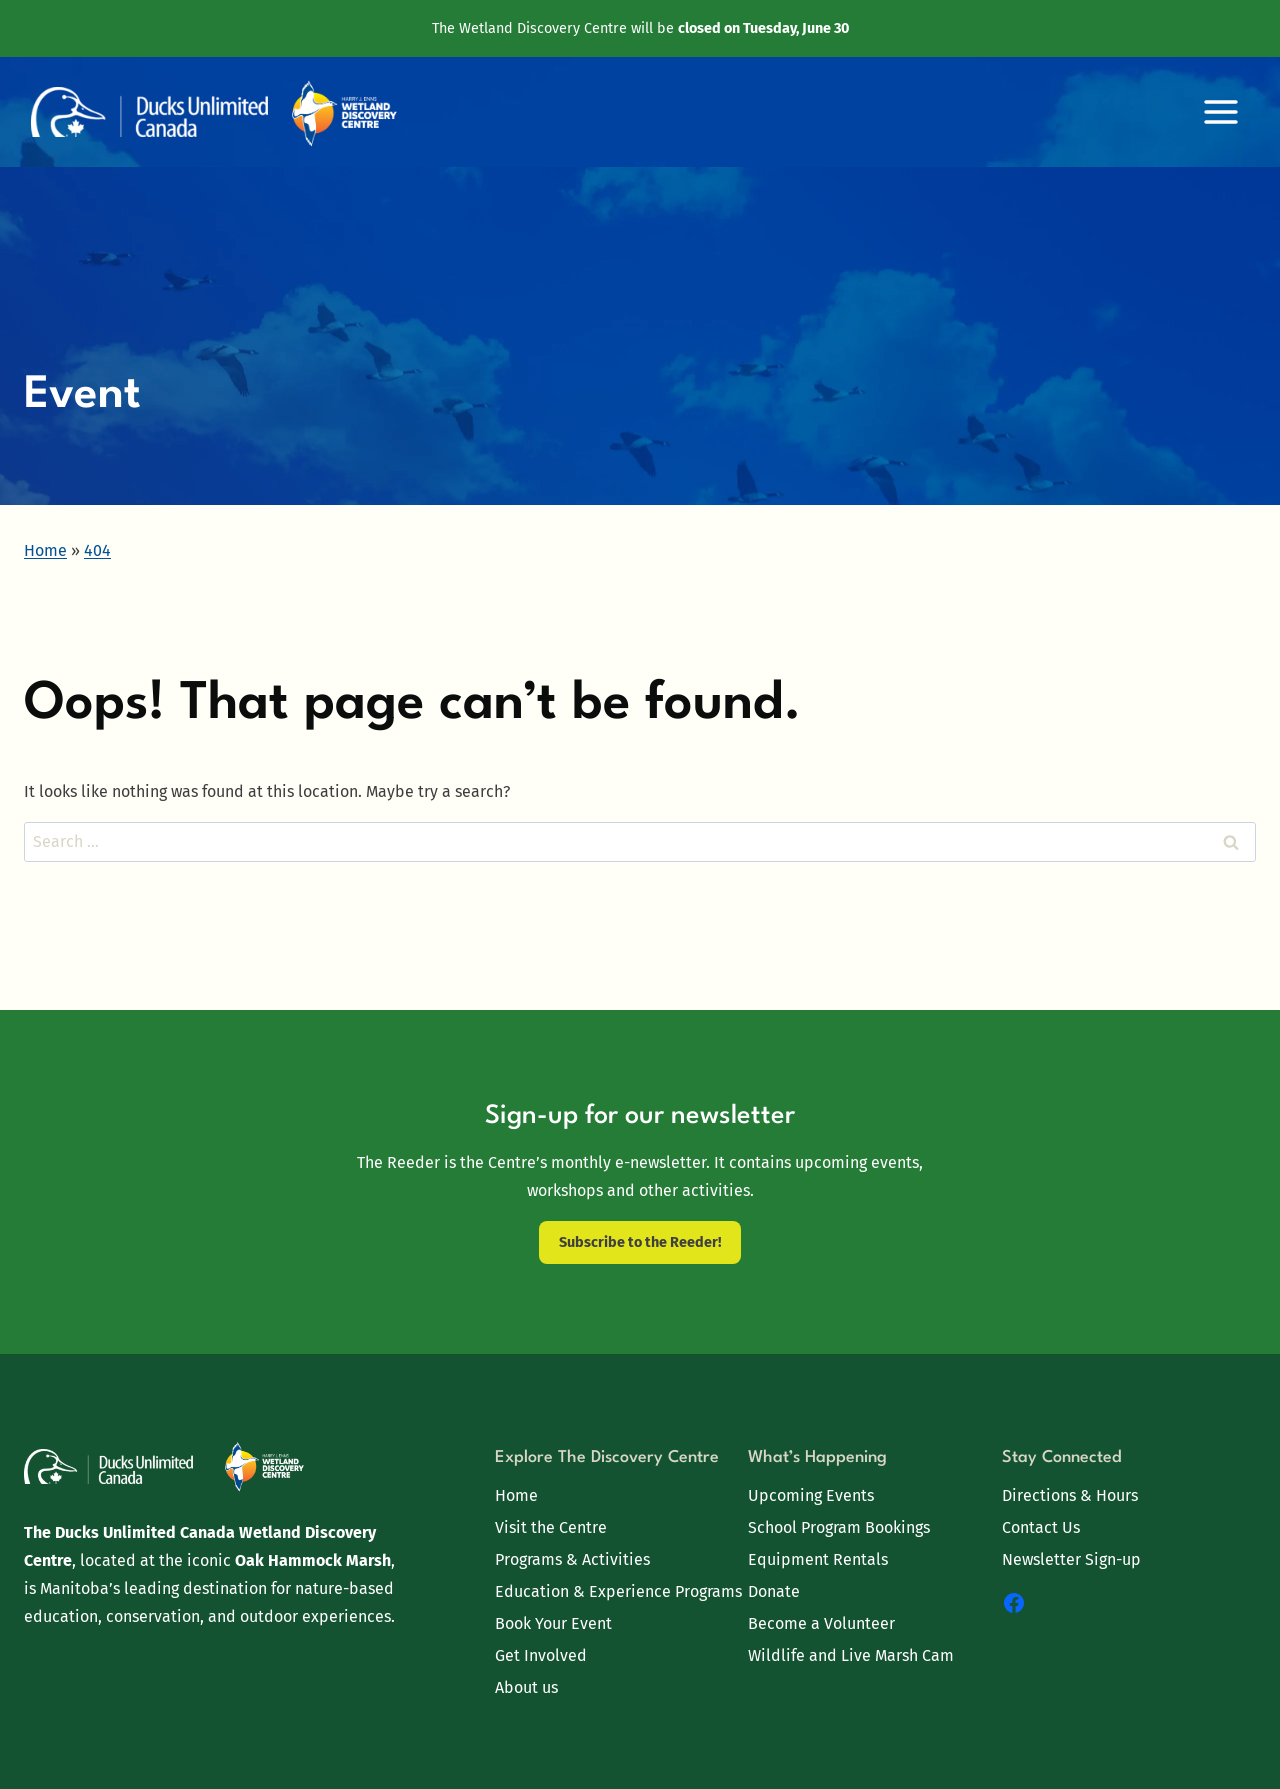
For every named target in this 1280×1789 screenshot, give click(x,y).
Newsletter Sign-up (1071, 1559)
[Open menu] (1220, 112)
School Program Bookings (839, 1527)
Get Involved (541, 1655)
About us (526, 1687)
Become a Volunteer (821, 1623)
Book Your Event (553, 1623)
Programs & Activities (572, 1559)
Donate (774, 1591)
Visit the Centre (551, 1527)
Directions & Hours (1070, 1495)
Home (516, 1495)
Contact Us (1041, 1527)
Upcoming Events (811, 1495)
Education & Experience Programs (618, 1591)
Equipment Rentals (818, 1559)
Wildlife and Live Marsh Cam (851, 1655)
